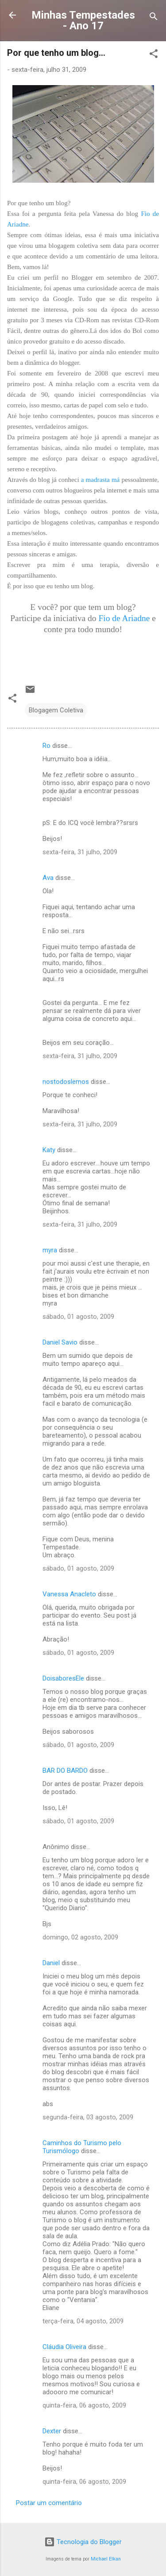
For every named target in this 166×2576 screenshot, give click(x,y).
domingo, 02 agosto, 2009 (80, 1937)
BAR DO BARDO (65, 1771)
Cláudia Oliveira (64, 2347)
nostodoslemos (65, 1082)
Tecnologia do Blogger (83, 2542)
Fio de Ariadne (124, 618)
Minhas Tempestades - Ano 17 (83, 20)
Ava (48, 878)
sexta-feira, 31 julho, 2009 (79, 852)
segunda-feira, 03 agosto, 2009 (87, 2117)
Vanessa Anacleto (69, 1594)
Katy (48, 1150)
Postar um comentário (49, 2503)
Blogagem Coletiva (56, 710)
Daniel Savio (59, 1342)
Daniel (51, 1963)
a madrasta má (100, 479)
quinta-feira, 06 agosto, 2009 (84, 2405)
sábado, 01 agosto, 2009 (78, 1317)
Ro (46, 746)
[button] (153, 55)
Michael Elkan (106, 2559)
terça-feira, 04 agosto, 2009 (83, 2321)
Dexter (51, 2431)
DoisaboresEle (63, 1678)
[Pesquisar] (153, 17)
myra (49, 1250)
